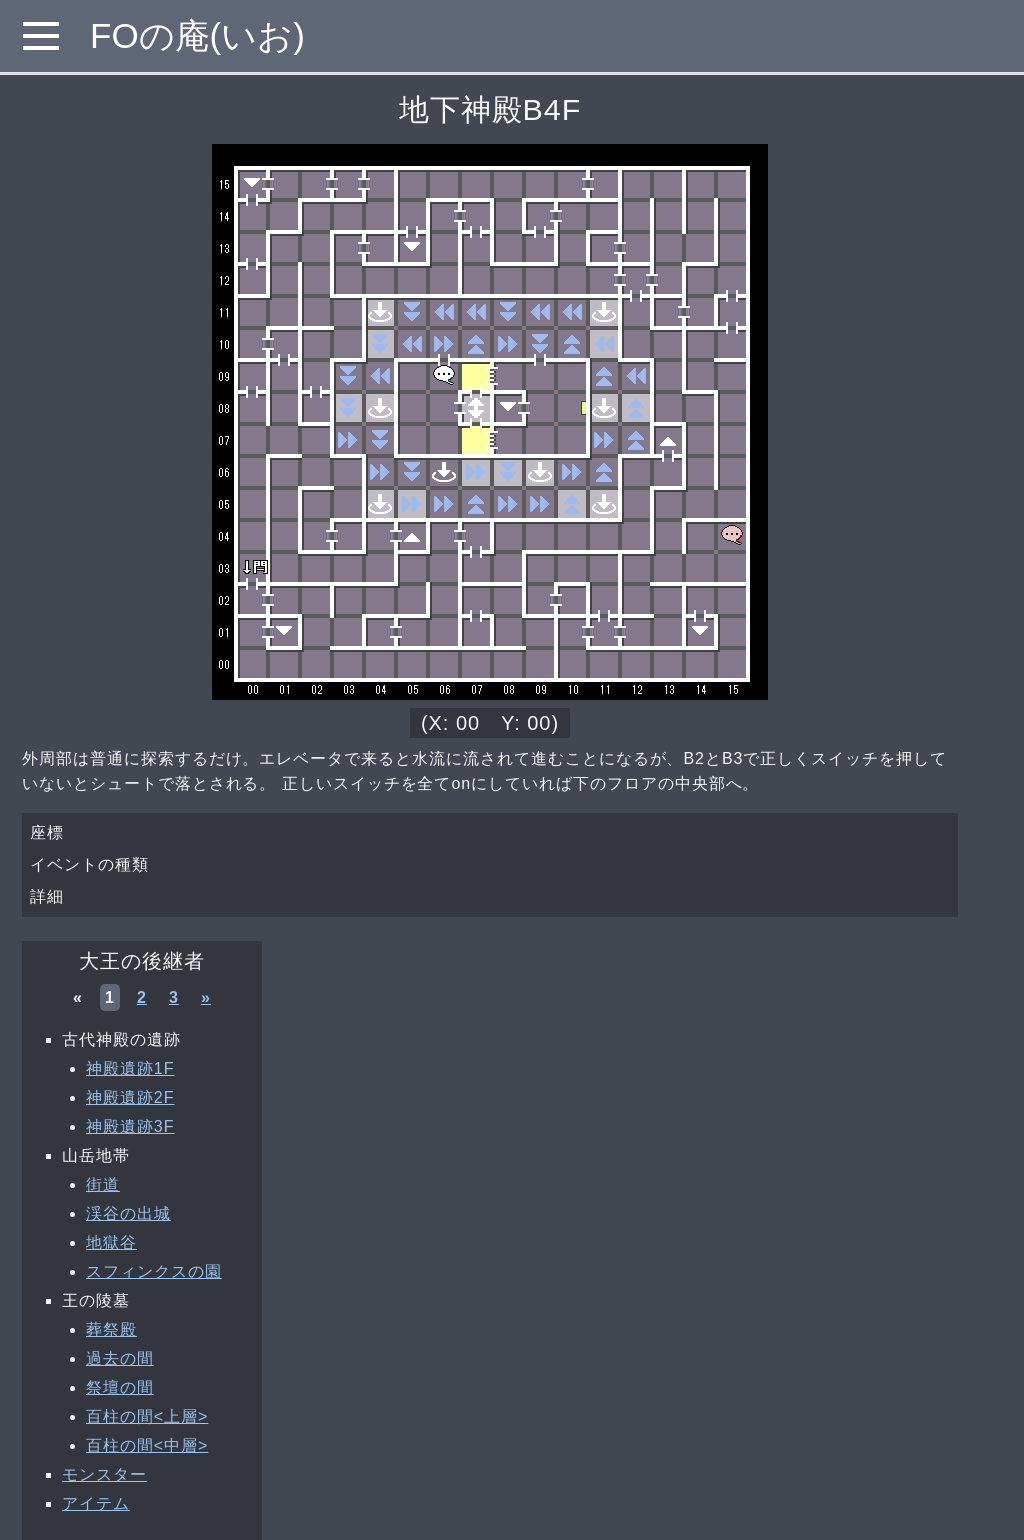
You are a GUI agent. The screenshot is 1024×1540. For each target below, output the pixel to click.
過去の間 (120, 1358)
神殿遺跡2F (130, 1097)
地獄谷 (111, 1242)
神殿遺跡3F (130, 1126)
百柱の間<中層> (147, 1445)
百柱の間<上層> (147, 1416)
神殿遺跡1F (130, 1068)
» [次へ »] (206, 997)
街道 (103, 1184)
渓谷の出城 (128, 1213)
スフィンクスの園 (154, 1271)
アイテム (96, 1503)
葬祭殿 (111, 1329)
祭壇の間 (120, 1387)
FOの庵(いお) (197, 35)
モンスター (104, 1474)
